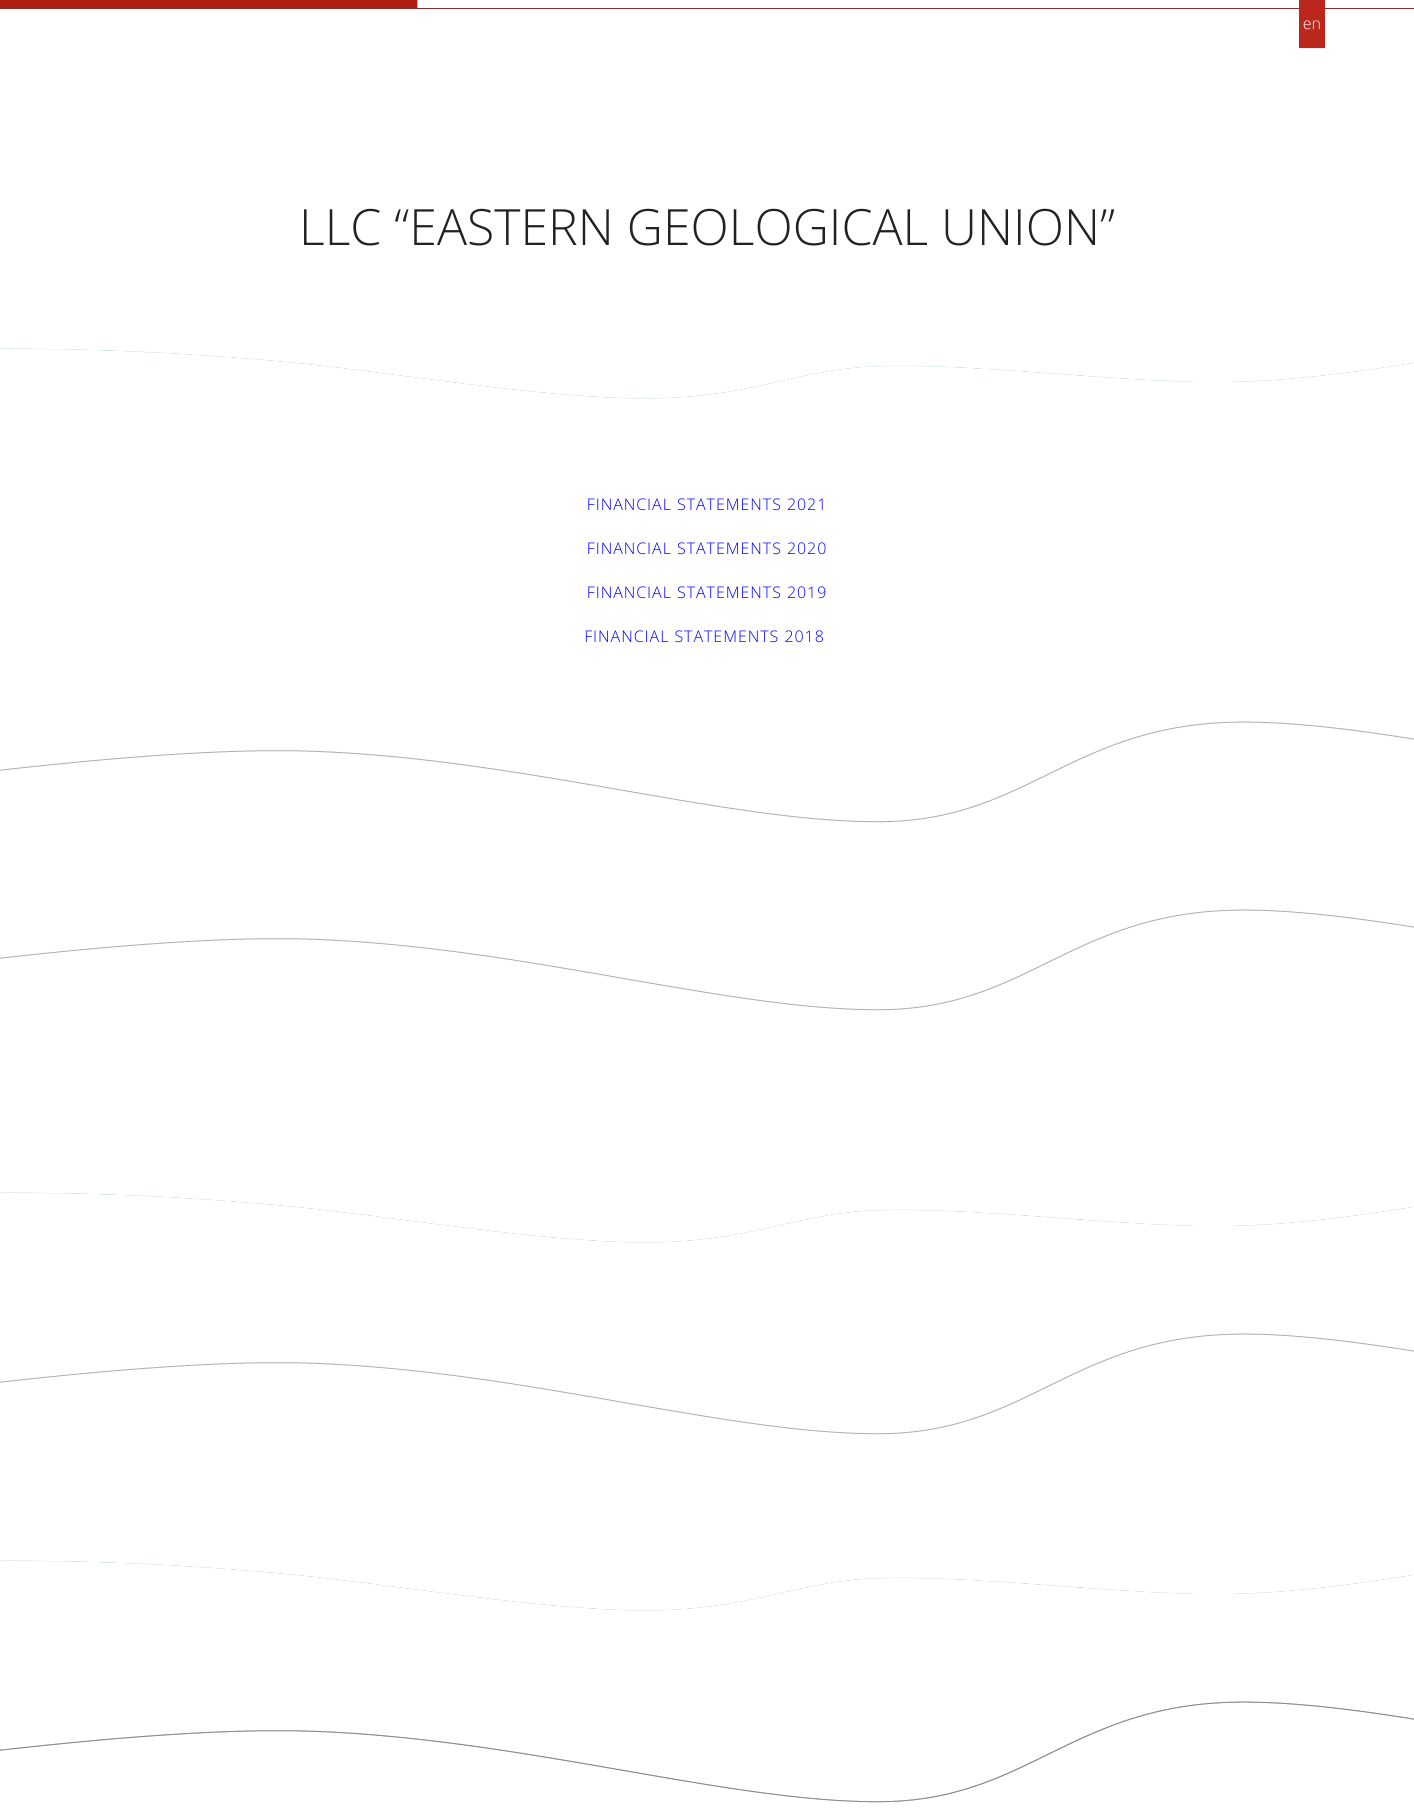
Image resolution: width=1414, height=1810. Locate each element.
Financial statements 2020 (707, 548)
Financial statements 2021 (707, 504)
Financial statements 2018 (707, 636)
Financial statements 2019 (707, 592)
